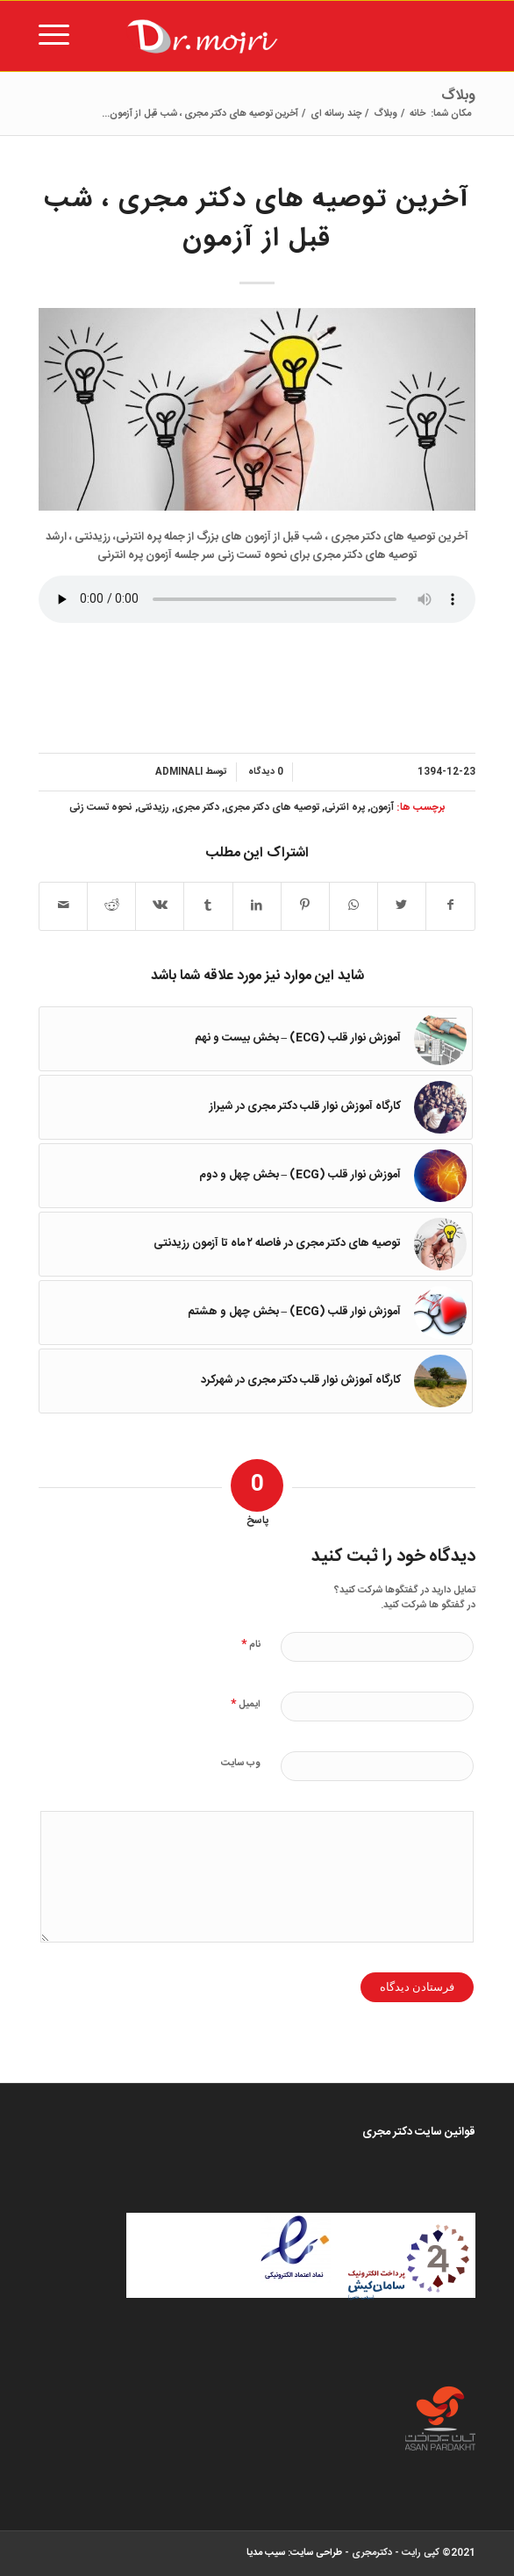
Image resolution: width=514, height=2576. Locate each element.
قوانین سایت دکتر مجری (418, 2132)
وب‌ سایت (241, 1763)
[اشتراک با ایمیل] (63, 906)
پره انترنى (345, 807)
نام (251, 1644)
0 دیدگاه (264, 771)
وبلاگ (458, 96)
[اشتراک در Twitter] (401, 906)
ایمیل (246, 1703)
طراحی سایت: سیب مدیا (294, 2553)
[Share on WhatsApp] (353, 906)
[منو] (60, 36)
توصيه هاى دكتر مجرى (272, 807)
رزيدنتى (153, 807)
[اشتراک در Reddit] (111, 906)
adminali (179, 771)
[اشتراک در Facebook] (450, 906)
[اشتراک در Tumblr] (208, 906)
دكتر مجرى (197, 807)
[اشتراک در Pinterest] (305, 906)
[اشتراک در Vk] (159, 906)
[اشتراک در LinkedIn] (257, 906)
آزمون (382, 807)
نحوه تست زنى (100, 807)
